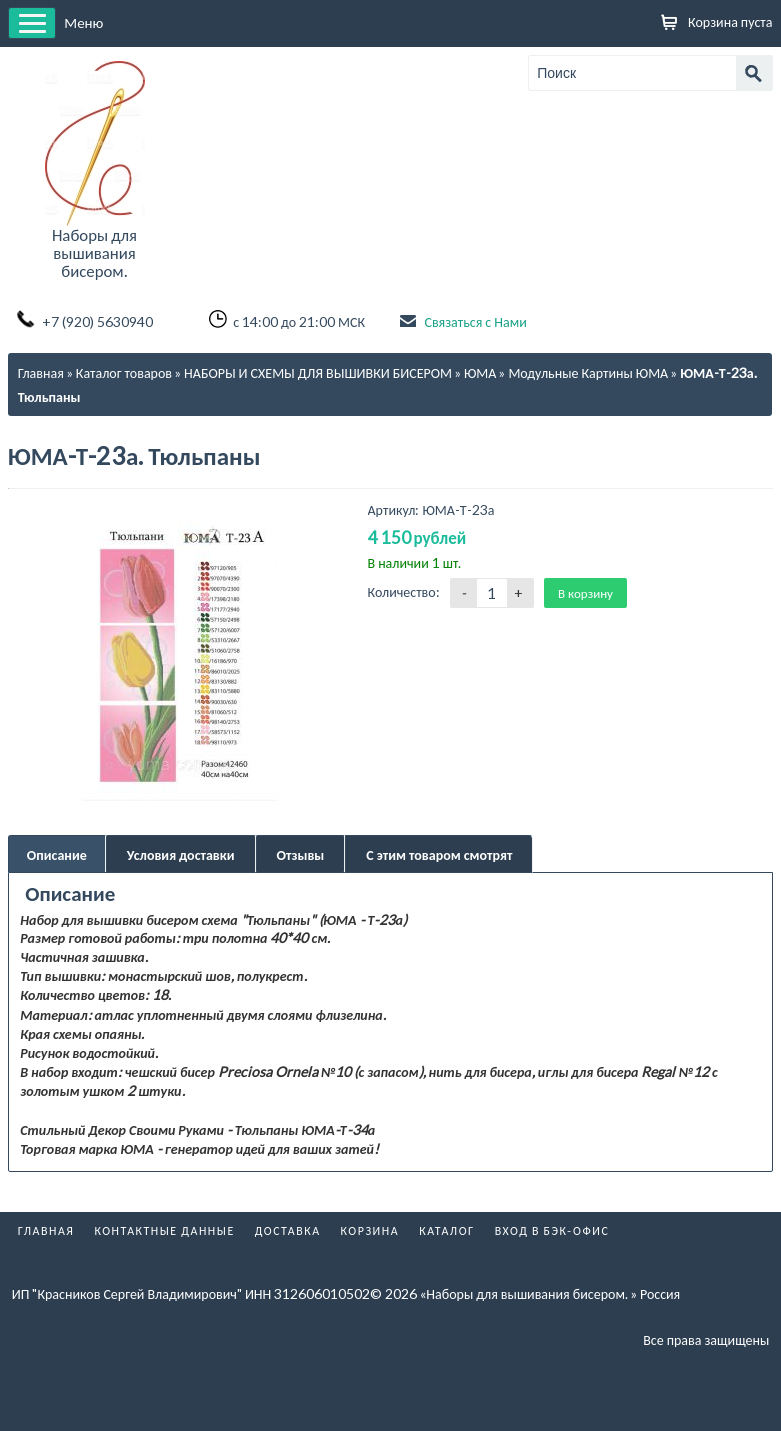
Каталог (447, 1230)
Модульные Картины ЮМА (588, 372)
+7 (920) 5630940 (97, 321)
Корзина (370, 1230)
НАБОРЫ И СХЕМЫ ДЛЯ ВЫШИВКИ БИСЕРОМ (318, 372)
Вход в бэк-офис (552, 1230)
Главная (41, 372)
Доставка (288, 1230)
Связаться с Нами (475, 321)
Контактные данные (164, 1230)
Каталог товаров (124, 372)
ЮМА (480, 372)
